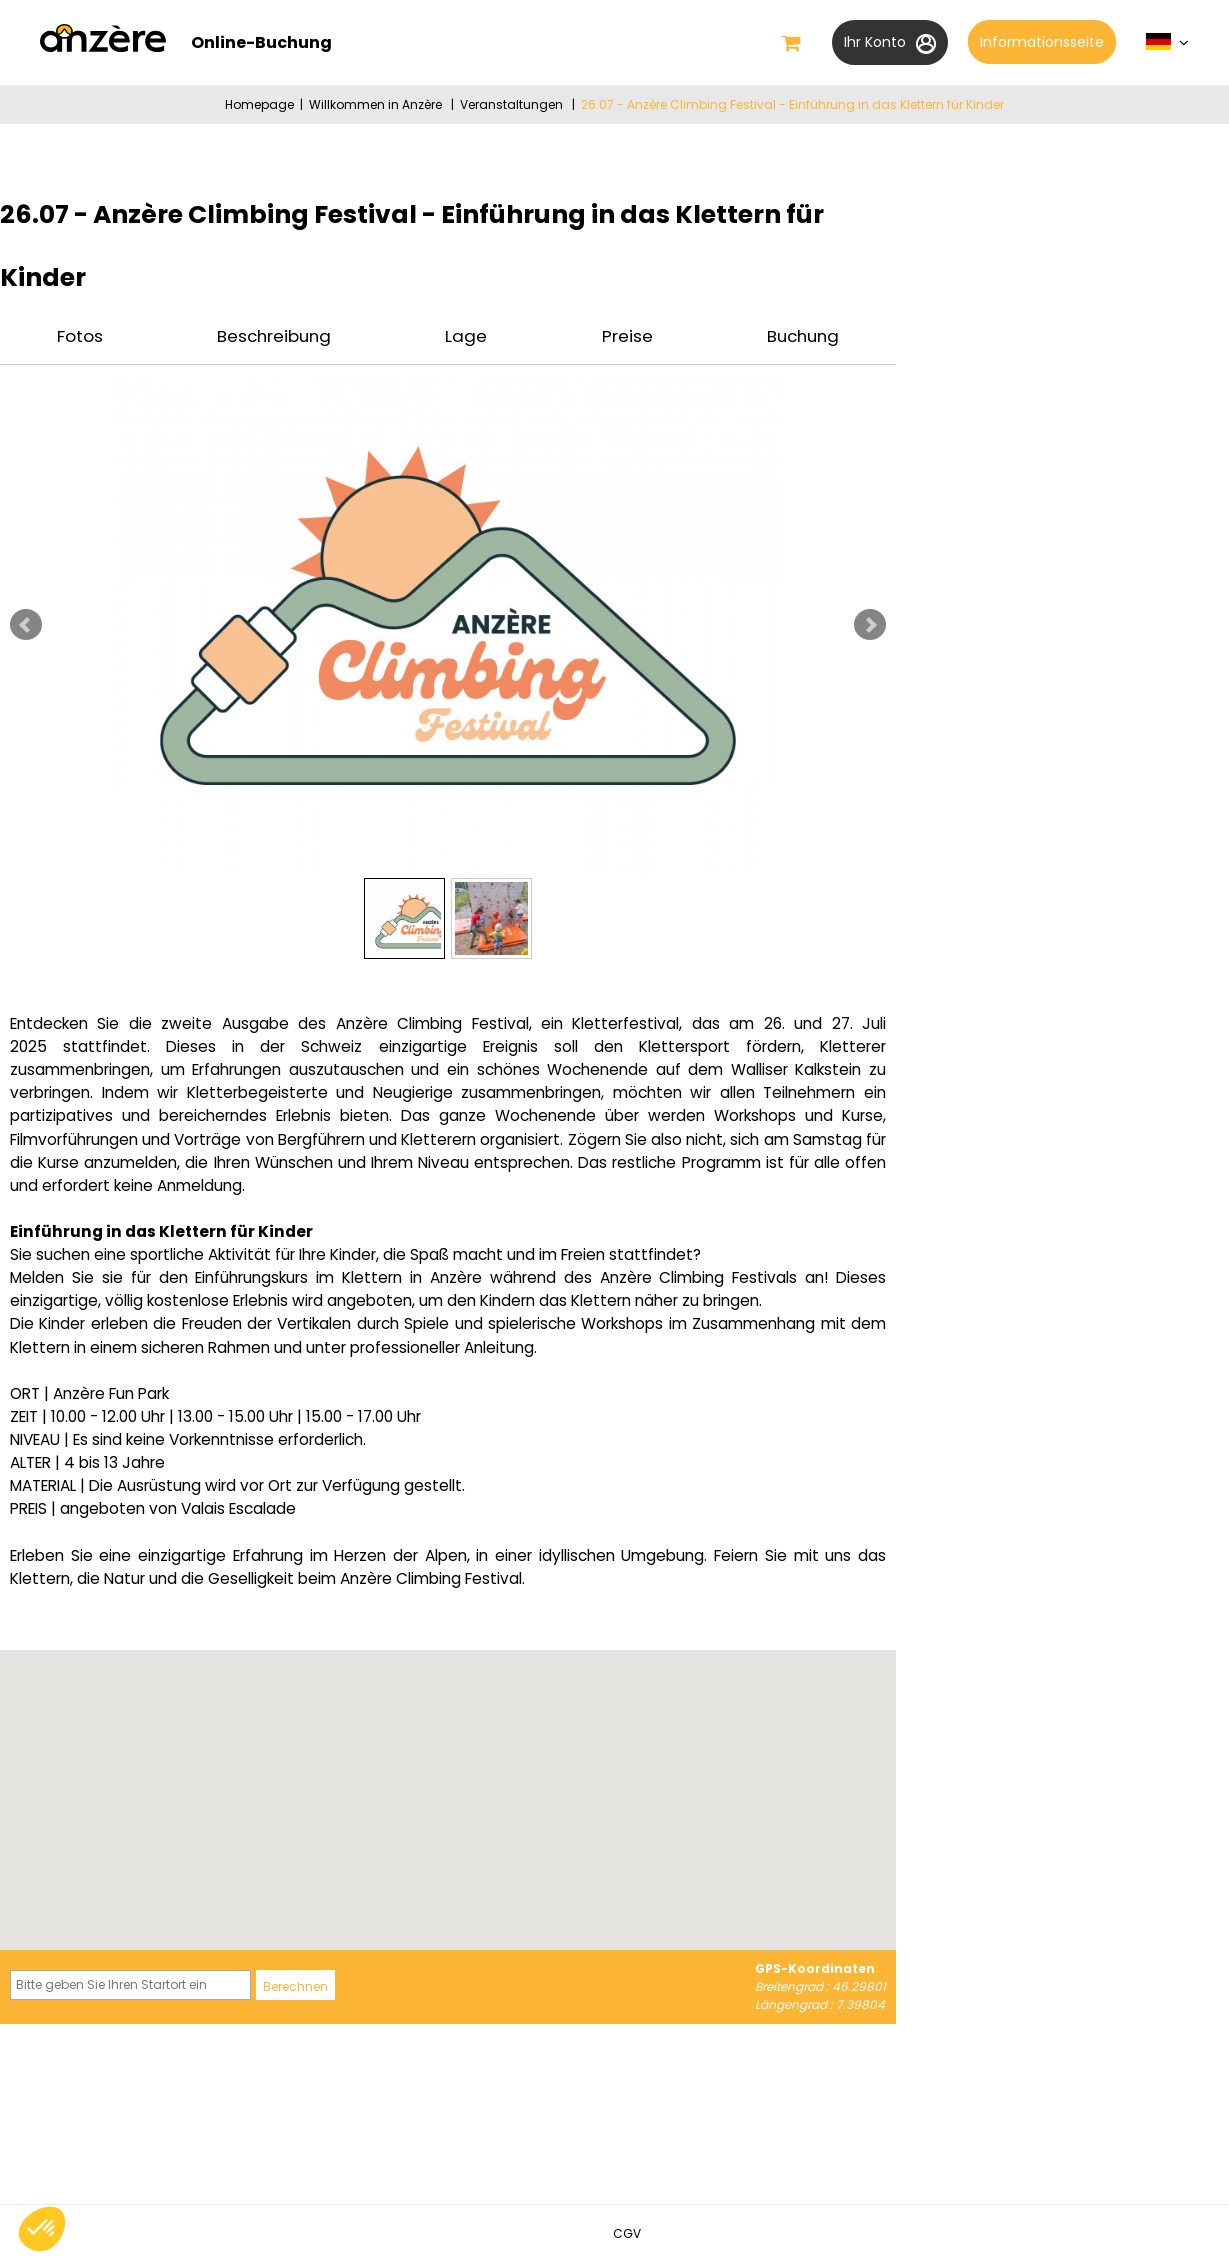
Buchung (803, 336)
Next (870, 625)
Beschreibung (274, 336)
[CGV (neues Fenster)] (627, 2233)
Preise (627, 336)
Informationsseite (1042, 42)
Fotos (80, 336)
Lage (466, 336)
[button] (791, 43)
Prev (26, 625)
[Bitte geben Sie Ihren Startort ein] (130, 1985)
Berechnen (295, 1986)
